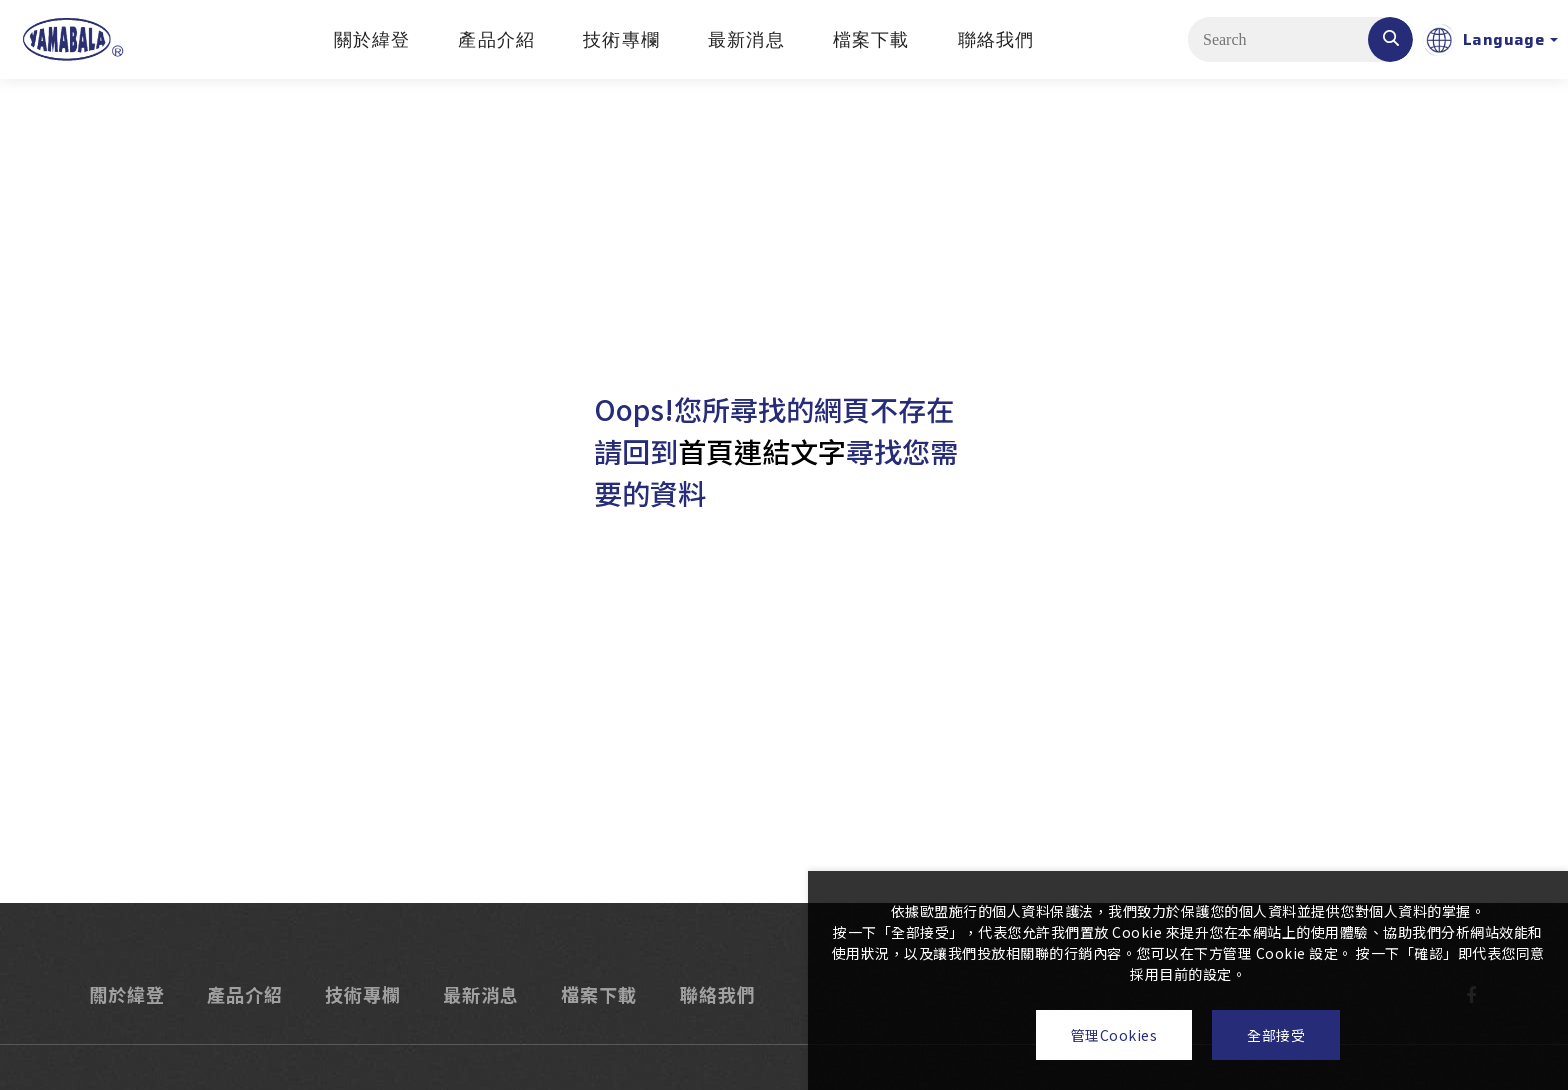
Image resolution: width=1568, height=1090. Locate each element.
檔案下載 (871, 40)
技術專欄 (621, 40)
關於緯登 (372, 40)
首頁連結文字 (762, 451)
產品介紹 (496, 40)
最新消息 (746, 40)
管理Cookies (1114, 1035)
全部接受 (1276, 1035)
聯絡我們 (996, 40)
